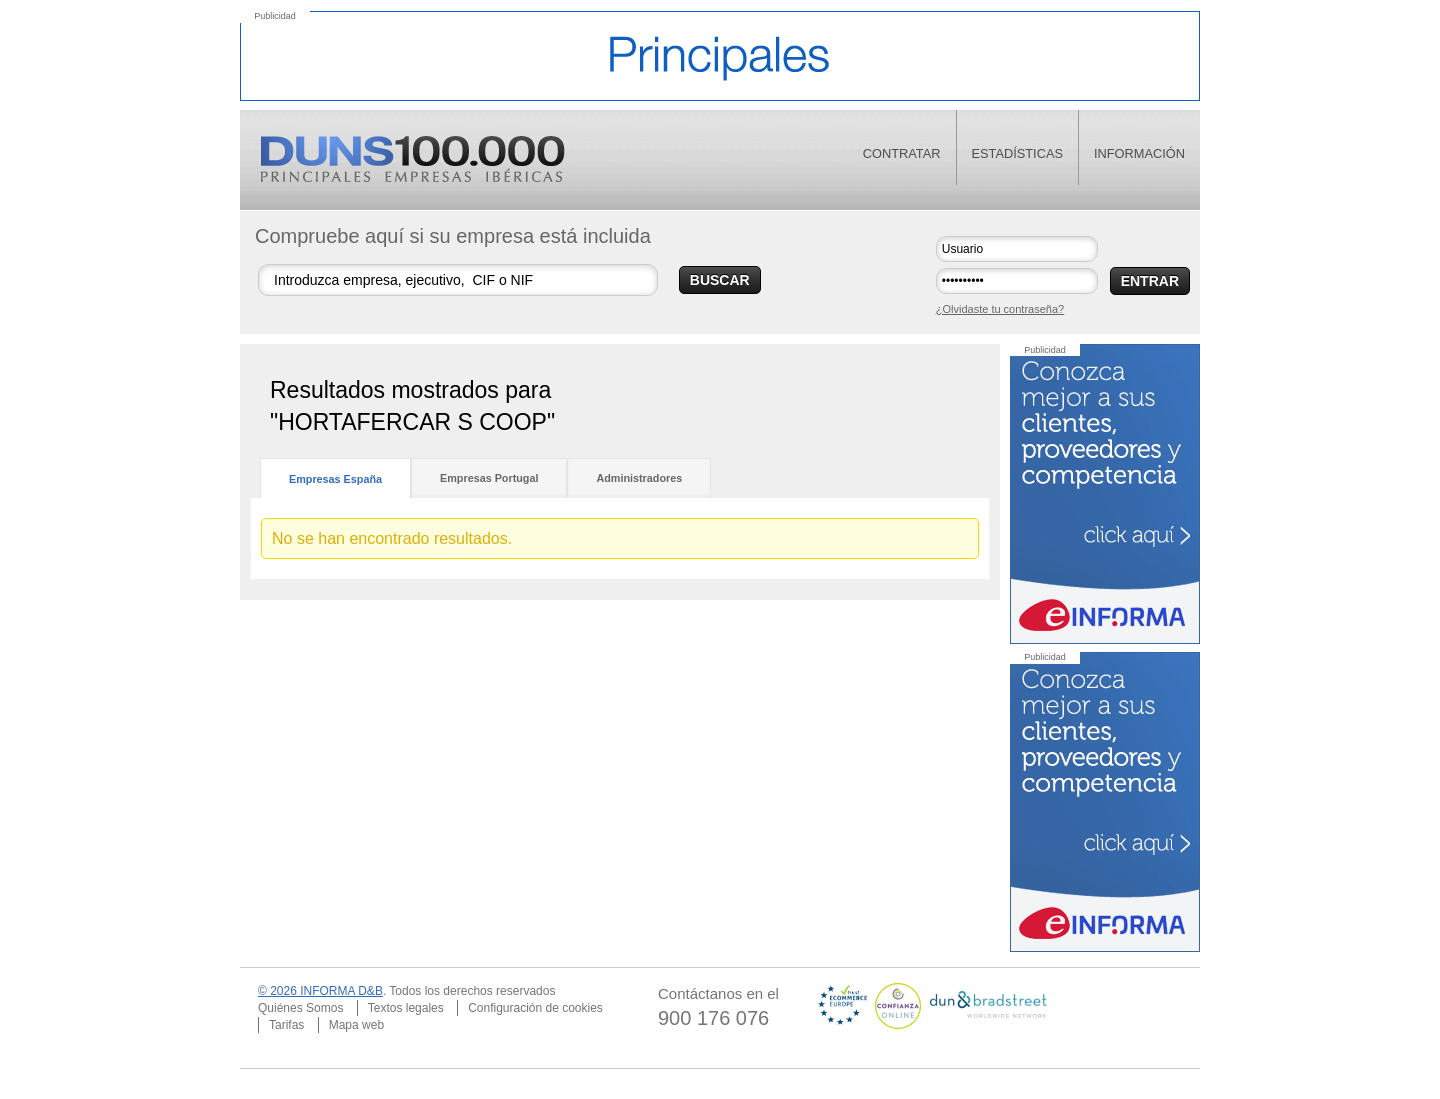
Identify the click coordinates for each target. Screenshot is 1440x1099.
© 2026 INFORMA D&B (320, 991)
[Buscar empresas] (458, 280)
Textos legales (406, 1008)
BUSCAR (720, 280)
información (1139, 153)
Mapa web (356, 1025)
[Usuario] (1017, 249)
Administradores (639, 478)
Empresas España (335, 479)
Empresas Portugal (489, 478)
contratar (902, 153)
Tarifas (286, 1025)
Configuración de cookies (535, 1008)
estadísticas (1018, 153)
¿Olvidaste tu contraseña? (1000, 309)
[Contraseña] (1017, 281)
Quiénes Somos (300, 1008)
